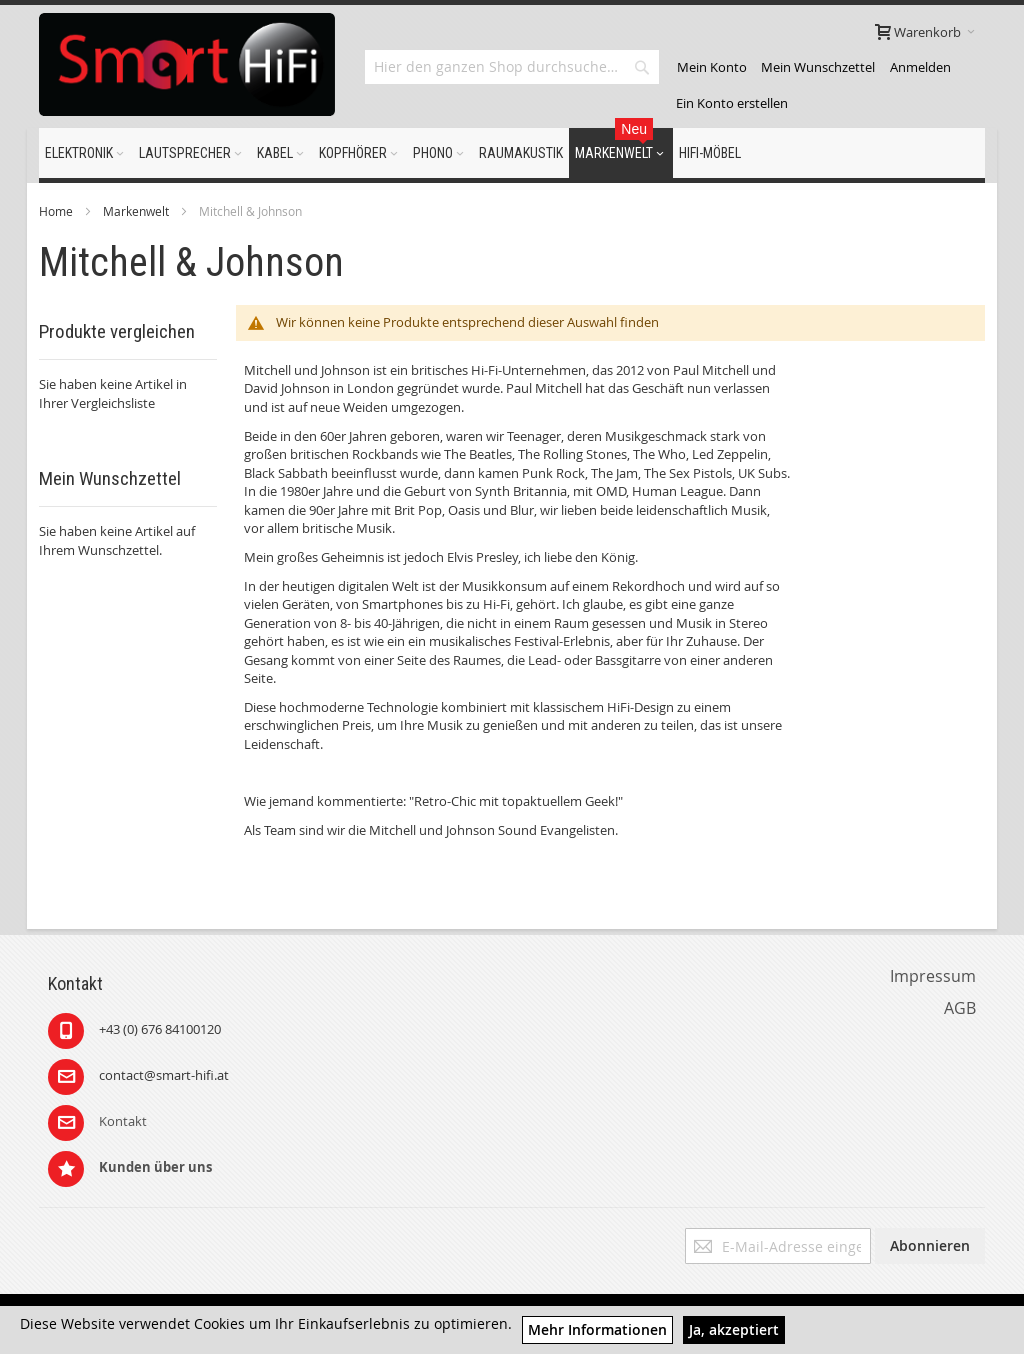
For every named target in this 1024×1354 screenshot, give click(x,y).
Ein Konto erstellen (732, 103)
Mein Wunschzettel (818, 67)
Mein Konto (712, 67)
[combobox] (511, 67)
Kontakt (123, 1121)
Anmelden (920, 67)
